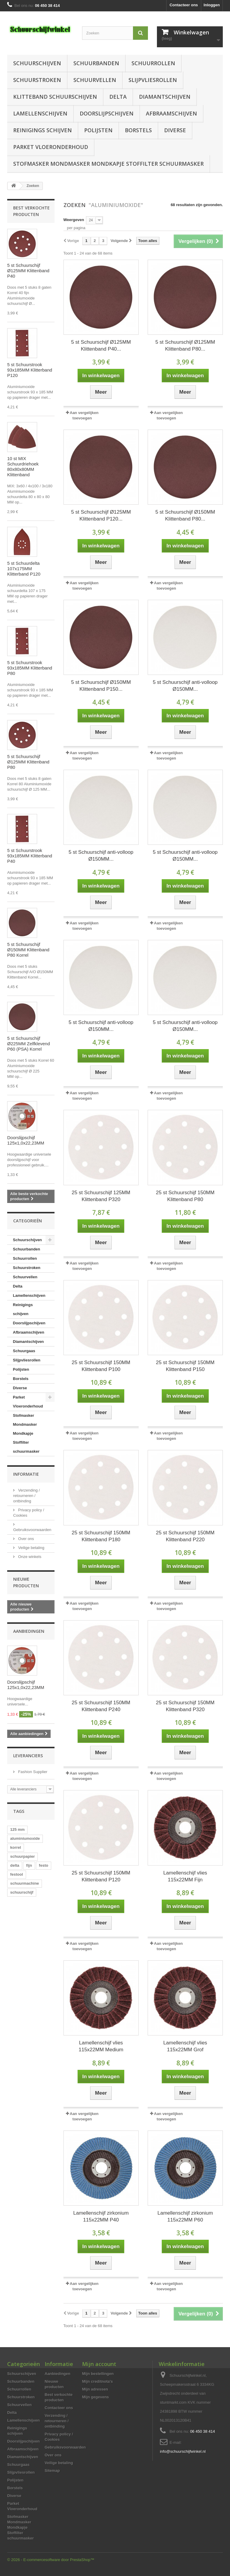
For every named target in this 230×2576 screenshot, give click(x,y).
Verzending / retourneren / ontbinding (26, 1495)
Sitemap (52, 2470)
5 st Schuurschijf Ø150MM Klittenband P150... (101, 685)
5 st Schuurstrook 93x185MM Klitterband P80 (29, 668)
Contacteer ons (184, 5)
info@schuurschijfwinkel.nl (183, 2451)
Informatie (26, 1474)
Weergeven (73, 219)
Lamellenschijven (40, 113)
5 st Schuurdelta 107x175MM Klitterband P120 (23, 568)
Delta (118, 96)
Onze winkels (29, 1556)
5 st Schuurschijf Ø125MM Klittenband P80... (185, 345)
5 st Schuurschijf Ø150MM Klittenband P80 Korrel (28, 950)
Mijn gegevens (95, 2397)
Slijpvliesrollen (152, 79)
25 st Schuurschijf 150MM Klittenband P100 (101, 1366)
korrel (15, 1847)
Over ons (25, 1538)
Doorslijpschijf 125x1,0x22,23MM (25, 1140)
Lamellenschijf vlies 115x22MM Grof (185, 2046)
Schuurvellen (94, 79)
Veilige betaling (30, 1547)
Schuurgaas (24, 1351)
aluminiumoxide (25, 1838)
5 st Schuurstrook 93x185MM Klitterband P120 (29, 370)
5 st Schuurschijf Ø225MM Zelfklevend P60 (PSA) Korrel (28, 1044)
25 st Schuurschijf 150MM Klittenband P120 (101, 1876)
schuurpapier (22, 1856)
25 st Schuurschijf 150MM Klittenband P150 (185, 1366)
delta (14, 1865)
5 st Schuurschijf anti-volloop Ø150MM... (185, 685)
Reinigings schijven (42, 130)
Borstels (138, 130)
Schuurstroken (37, 79)
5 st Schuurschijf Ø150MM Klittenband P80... (185, 515)
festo (43, 1865)
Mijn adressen (95, 2389)
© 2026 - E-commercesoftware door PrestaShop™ (50, 2559)
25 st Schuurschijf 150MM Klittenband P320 (185, 1706)
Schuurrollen (153, 63)
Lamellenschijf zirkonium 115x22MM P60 (185, 2216)
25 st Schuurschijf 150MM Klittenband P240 (101, 1706)
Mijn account (99, 2363)
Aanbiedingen (28, 1631)
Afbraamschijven (171, 113)
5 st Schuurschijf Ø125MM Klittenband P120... (101, 515)
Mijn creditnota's (97, 2381)
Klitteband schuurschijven (55, 96)
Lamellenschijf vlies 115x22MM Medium (100, 2046)
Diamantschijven (164, 96)
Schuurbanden (96, 63)
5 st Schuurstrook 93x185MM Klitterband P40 (29, 856)
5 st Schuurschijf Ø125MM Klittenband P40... (101, 345)
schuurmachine (24, 1883)
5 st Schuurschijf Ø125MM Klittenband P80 (28, 762)
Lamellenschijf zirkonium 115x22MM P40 (101, 2216)
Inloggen (212, 5)
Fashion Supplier (32, 1771)
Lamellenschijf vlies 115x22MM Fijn (185, 1876)
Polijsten (98, 130)
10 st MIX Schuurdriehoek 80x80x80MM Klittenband (23, 466)
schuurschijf (21, 1892)
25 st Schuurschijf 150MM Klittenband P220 (185, 1536)
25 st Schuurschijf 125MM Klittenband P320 (101, 1196)
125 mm (17, 1829)
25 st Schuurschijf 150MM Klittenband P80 (185, 1196)
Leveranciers (28, 1755)
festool (16, 1874)
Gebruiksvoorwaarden (65, 2447)
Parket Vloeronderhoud (50, 146)
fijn (29, 1865)
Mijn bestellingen (98, 2373)
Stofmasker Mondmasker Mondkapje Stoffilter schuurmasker (108, 163)
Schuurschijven (37, 63)
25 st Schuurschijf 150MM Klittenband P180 (101, 1536)
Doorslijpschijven (107, 113)
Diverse (175, 130)
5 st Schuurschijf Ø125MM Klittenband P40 (28, 271)
